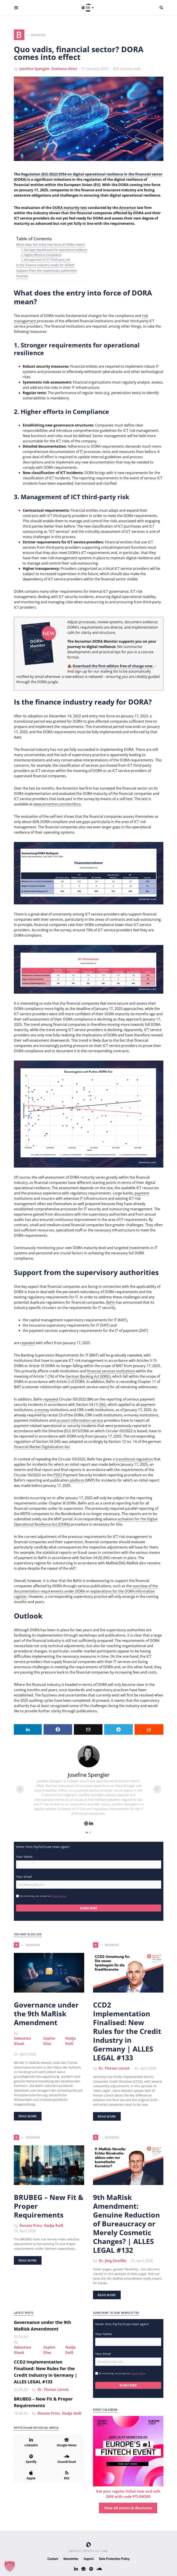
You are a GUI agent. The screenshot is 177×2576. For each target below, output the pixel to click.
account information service (80, 1420)
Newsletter (71, 2559)
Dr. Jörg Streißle (112, 2260)
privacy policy (59, 1895)
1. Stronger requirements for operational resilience (54, 250)
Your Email (24, 1877)
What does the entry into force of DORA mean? (50, 244)
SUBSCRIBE (88, 1908)
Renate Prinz (31, 2225)
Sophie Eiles (49, 2041)
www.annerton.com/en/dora (57, 804)
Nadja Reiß (70, 2041)
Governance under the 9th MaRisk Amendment (46, 2013)
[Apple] (31, 2475)
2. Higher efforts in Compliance (41, 255)
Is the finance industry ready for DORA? (45, 265)
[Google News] (66, 2442)
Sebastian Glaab (22, 2041)
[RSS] (67, 2475)
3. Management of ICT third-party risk (45, 260)
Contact (52, 2559)
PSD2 (57, 1475)
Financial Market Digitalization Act (42, 1446)
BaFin (110, 1302)
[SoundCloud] (66, 2459)
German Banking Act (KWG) (88, 1376)
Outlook (22, 276)
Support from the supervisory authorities (46, 270)
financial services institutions (111, 1371)
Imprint (89, 2559)
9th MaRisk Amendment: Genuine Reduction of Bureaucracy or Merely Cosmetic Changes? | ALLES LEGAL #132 (126, 2223)
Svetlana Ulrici (64, 68)
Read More (27, 2116)
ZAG (102, 1404)
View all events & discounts (128, 2508)
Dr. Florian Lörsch (114, 2068)
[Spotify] (31, 2459)
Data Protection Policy (114, 2559)
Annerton (127, 207)
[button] (90, 7)
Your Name (24, 1856)
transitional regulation (134, 1459)
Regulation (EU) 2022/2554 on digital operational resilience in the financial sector (91, 174)
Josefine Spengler (34, 68)
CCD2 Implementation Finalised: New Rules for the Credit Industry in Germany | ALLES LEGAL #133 (127, 2031)
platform (77, 1480)
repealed (27, 1342)
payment (142, 1193)
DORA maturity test (69, 207)
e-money (42, 1409)
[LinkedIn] (31, 2442)
